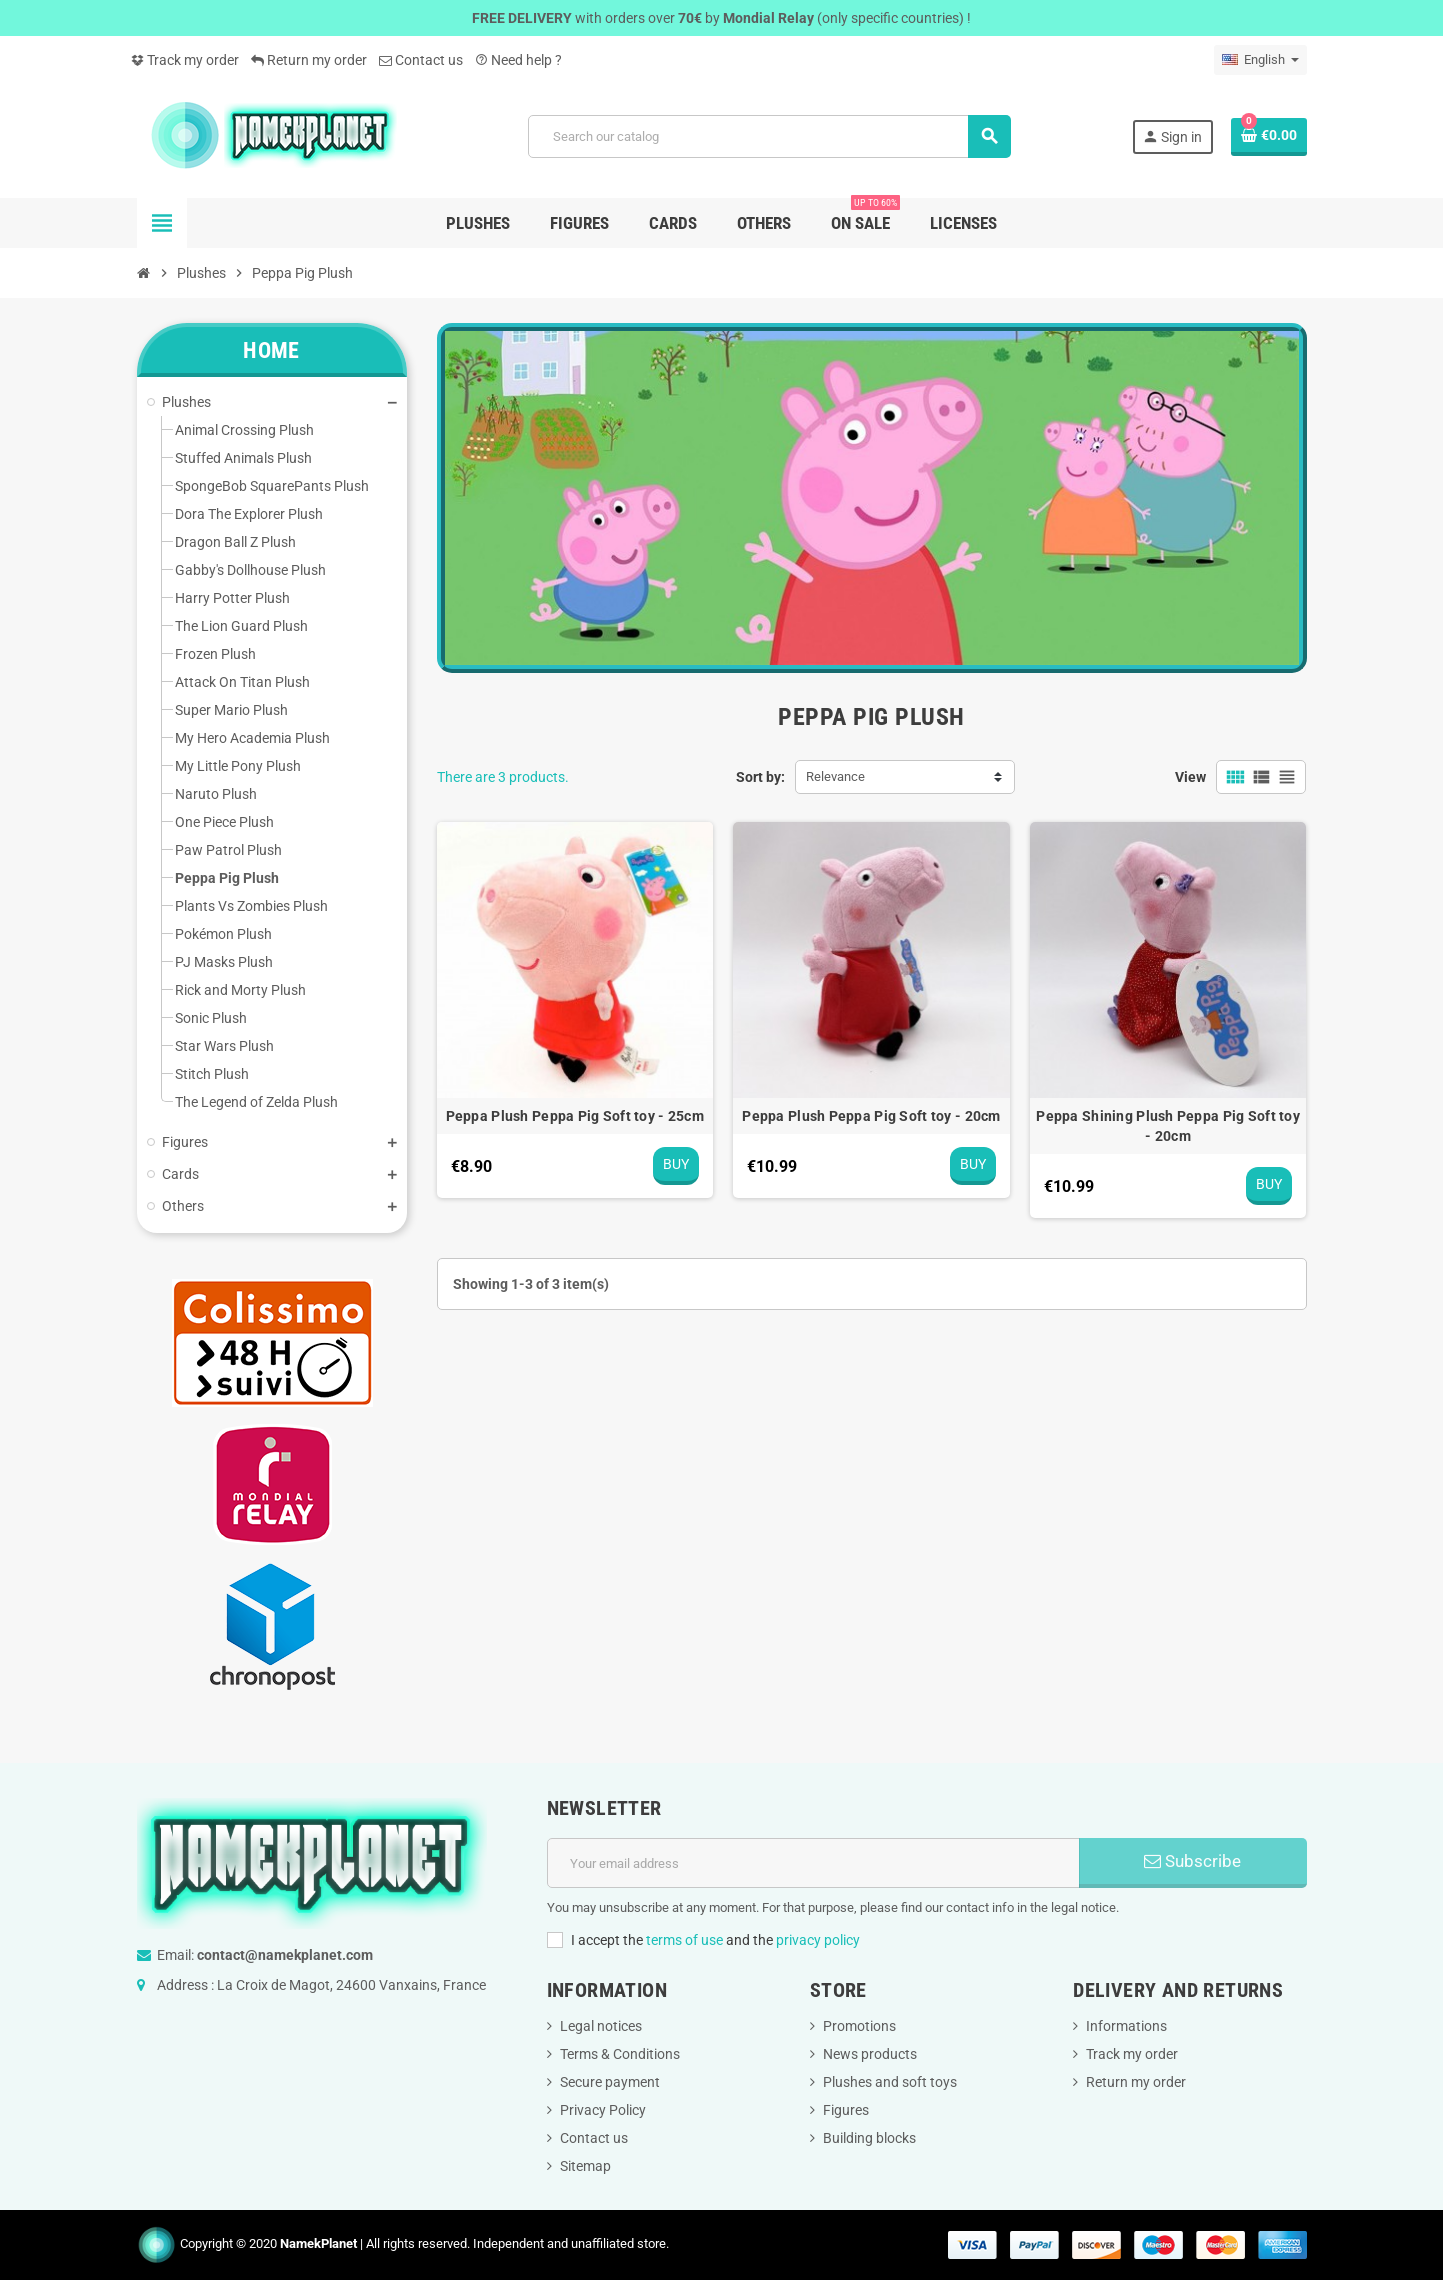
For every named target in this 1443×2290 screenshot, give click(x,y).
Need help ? (518, 60)
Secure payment (610, 2082)
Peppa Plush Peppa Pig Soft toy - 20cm (871, 1116)
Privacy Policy (603, 2110)
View (1190, 777)
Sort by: (760, 777)
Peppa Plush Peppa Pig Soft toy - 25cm (575, 1116)
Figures (846, 2110)
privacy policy (818, 1940)
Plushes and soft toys (890, 2082)
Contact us (421, 60)
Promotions (859, 2026)
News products (870, 2054)
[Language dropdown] (1260, 60)
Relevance (835, 776)
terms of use (684, 1940)
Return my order (309, 60)
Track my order (185, 60)
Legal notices (601, 2026)
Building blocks (869, 2138)
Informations (1126, 2026)
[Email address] (813, 1863)
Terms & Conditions (620, 2054)
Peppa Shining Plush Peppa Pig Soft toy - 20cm (1168, 1126)
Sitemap (585, 2166)
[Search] (769, 136)
